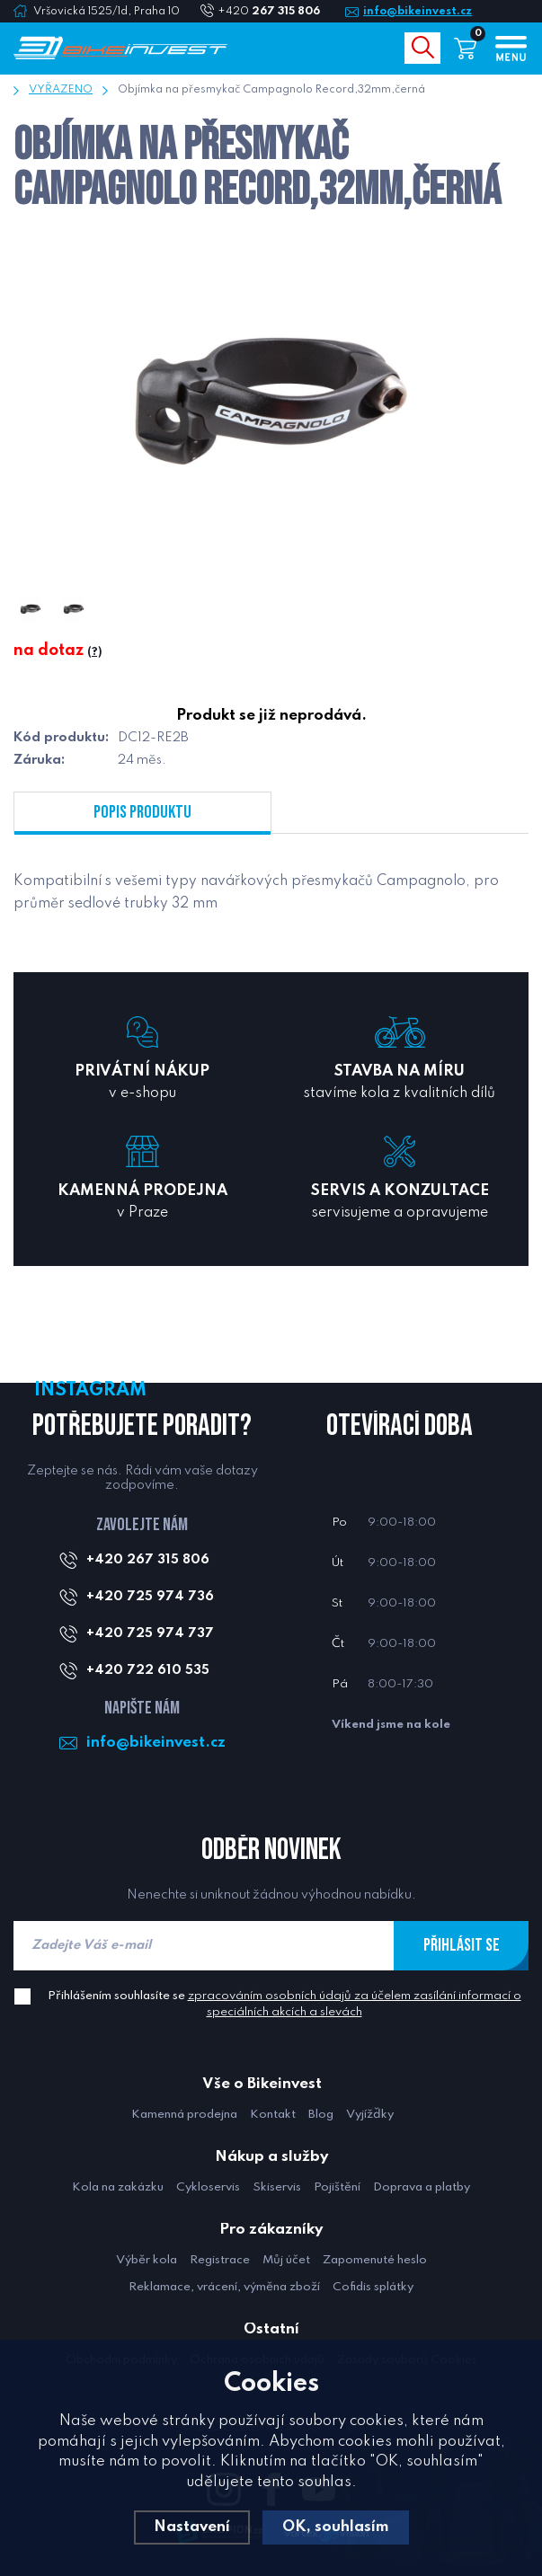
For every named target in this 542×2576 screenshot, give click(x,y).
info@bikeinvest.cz (417, 11)
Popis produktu (142, 812)
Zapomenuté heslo (375, 2260)
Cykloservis (208, 2187)
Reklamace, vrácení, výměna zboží (224, 2287)
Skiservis (277, 2187)
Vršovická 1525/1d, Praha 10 (106, 11)
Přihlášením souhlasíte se (284, 2004)
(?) (94, 652)
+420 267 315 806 (147, 1560)
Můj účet (286, 2260)
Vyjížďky (370, 2114)
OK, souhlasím (335, 2527)
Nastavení (192, 2527)
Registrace (220, 2260)
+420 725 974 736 (150, 1596)
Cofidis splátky (373, 2287)
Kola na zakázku (118, 2187)
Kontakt (273, 2114)
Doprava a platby (421, 2187)
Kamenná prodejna (184, 2114)
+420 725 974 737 (150, 1633)
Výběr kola (146, 2260)
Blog (320, 2114)
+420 (275, 11)
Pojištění (337, 2187)
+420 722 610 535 (147, 1670)
